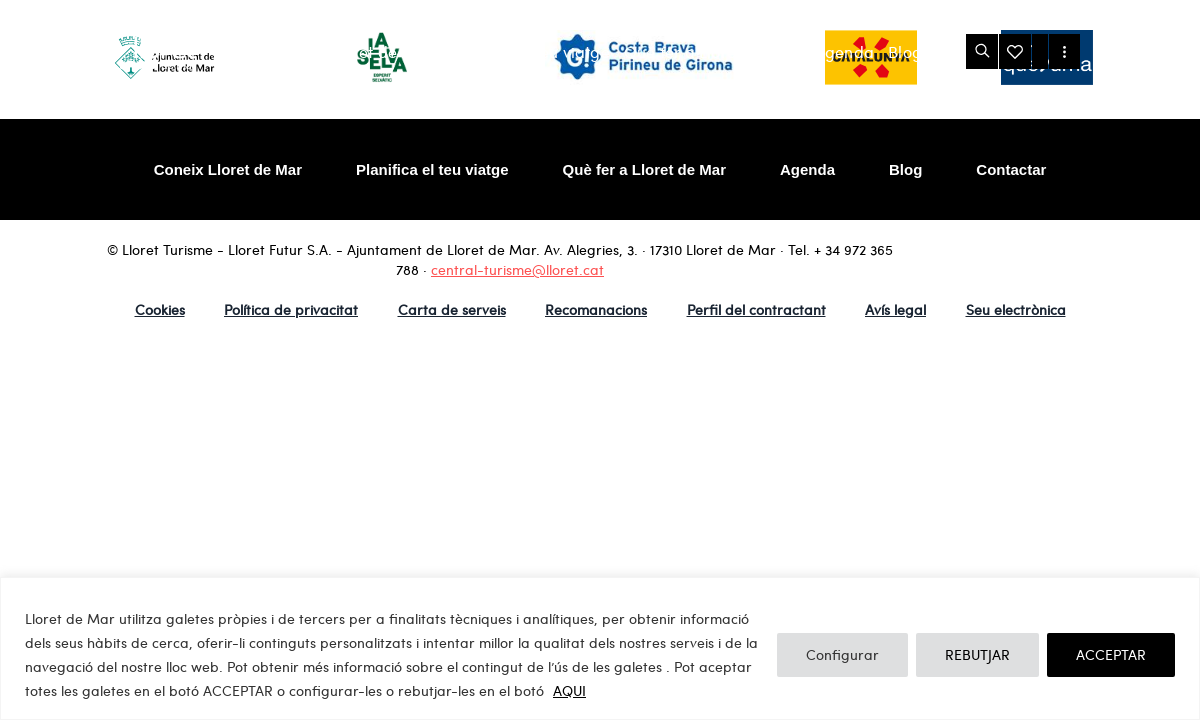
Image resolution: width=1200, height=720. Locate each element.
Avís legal (895, 309)
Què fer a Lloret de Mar (712, 52)
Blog (905, 52)
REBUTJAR (977, 654)
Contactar (1011, 169)
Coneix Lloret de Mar (354, 52)
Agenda (844, 52)
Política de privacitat (291, 309)
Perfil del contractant (756, 309)
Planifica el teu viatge (528, 52)
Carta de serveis (452, 309)
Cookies (160, 309)
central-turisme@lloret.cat (517, 269)
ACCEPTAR (1111, 654)
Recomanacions (596, 309)
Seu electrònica (1016, 309)
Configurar (842, 654)
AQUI (569, 690)
